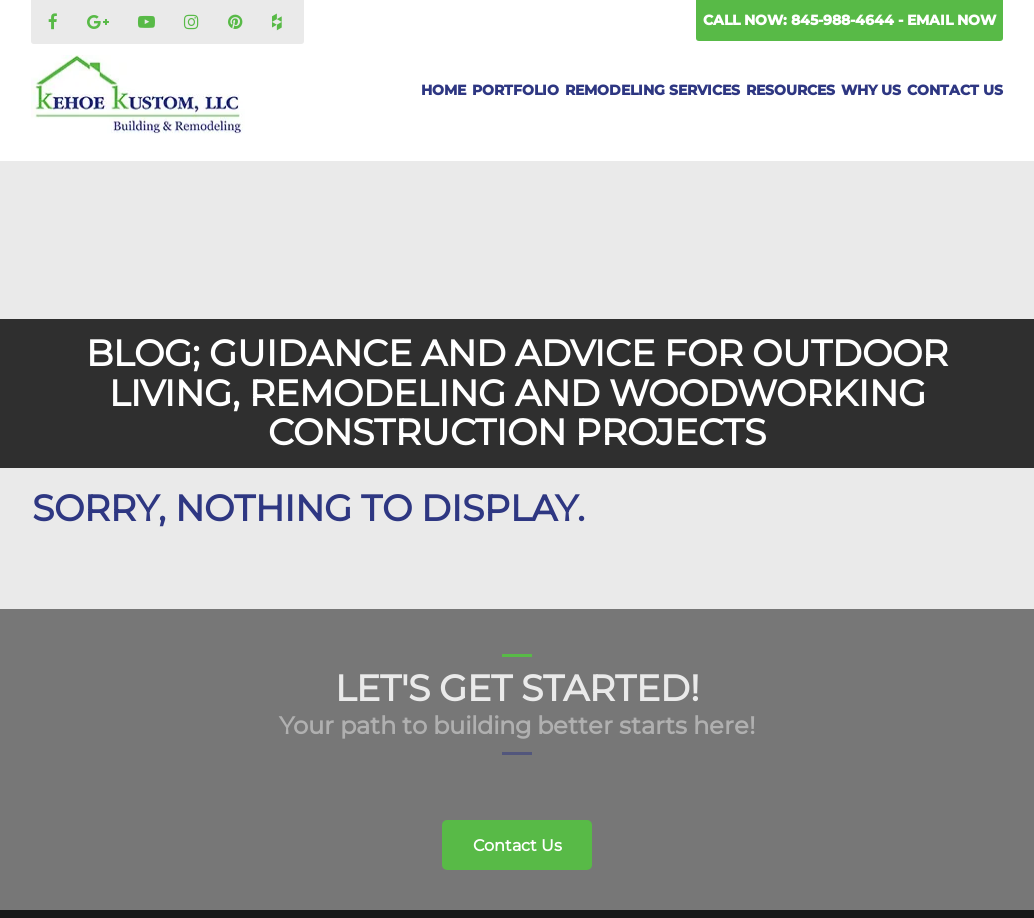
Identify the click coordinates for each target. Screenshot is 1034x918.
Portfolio (515, 90)
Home (443, 90)
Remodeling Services (652, 90)
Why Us (871, 90)
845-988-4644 (844, 20)
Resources (790, 90)
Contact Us (955, 90)
